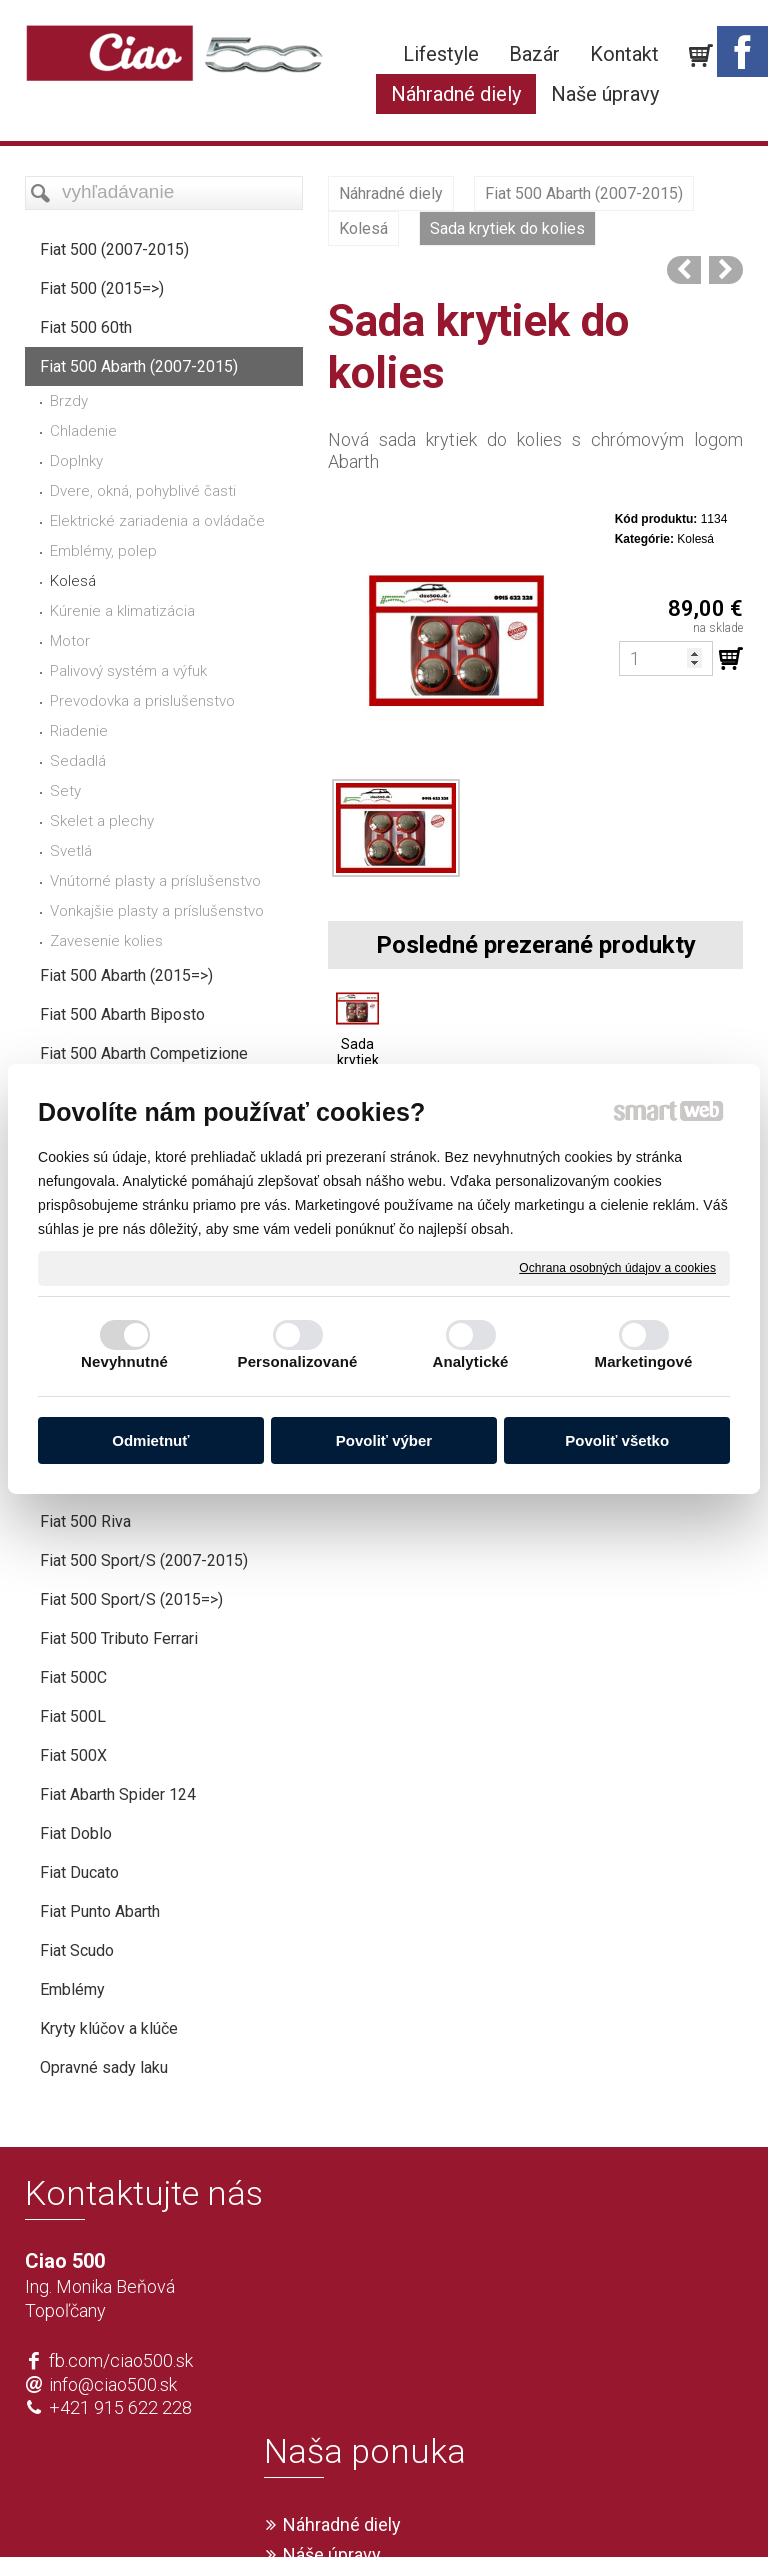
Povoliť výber (384, 1440)
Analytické (470, 1361)
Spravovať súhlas (680, 2509)
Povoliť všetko (617, 1440)
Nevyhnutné (124, 1361)
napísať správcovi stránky (326, 2509)
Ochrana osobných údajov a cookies (617, 1267)
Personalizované (298, 1361)
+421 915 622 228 (120, 2447)
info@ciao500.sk (113, 2424)
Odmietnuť (150, 1440)
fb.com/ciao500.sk (121, 2400)
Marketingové (644, 1361)
